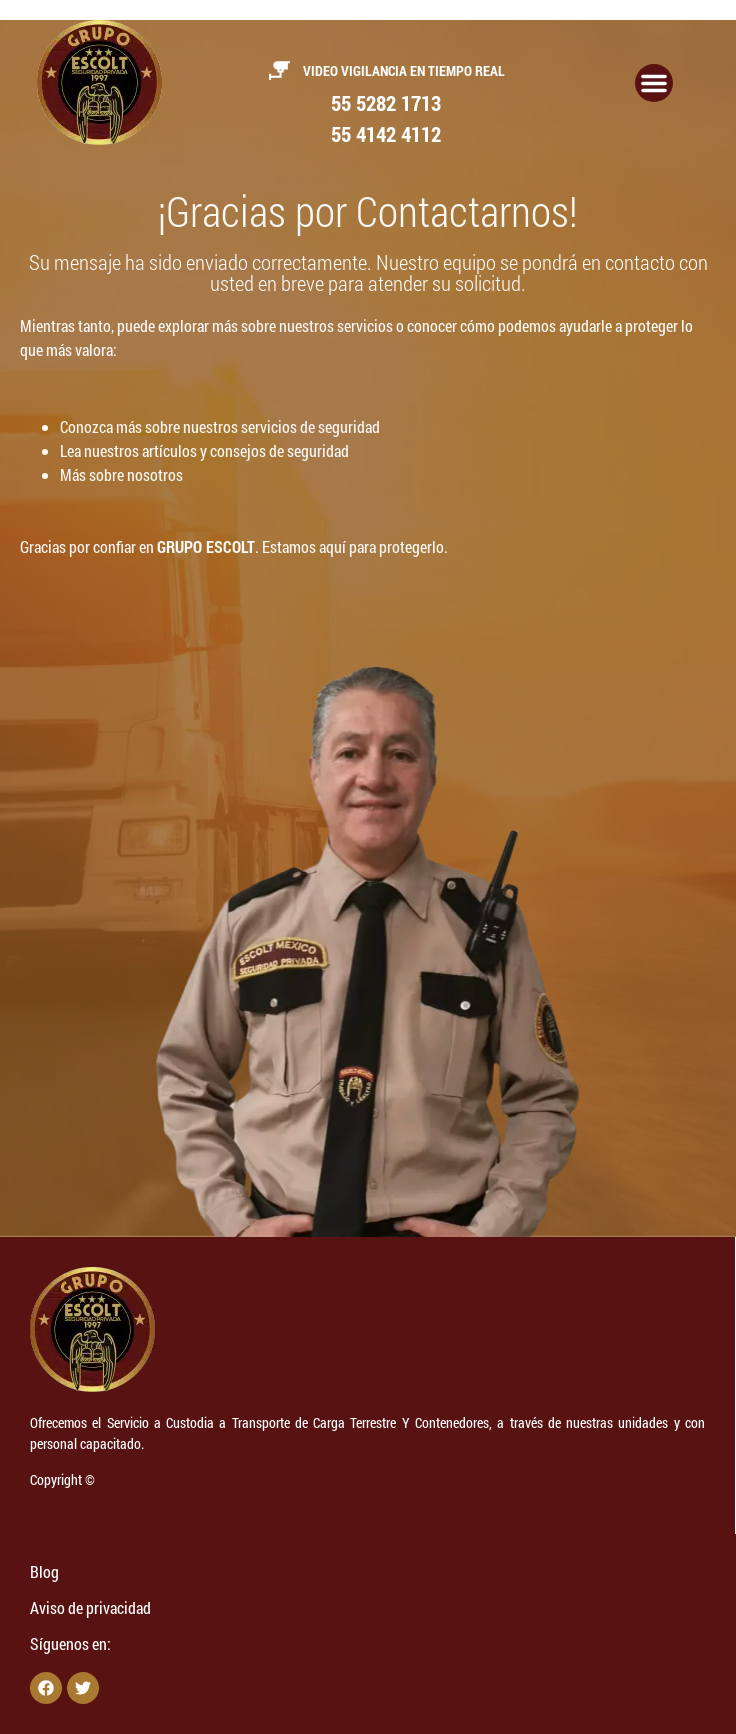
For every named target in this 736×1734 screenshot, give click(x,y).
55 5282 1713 (386, 103)
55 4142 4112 (386, 134)
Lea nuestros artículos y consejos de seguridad (204, 450)
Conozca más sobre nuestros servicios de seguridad (220, 426)
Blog (44, 1571)
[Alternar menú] (654, 83)
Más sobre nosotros (121, 474)
